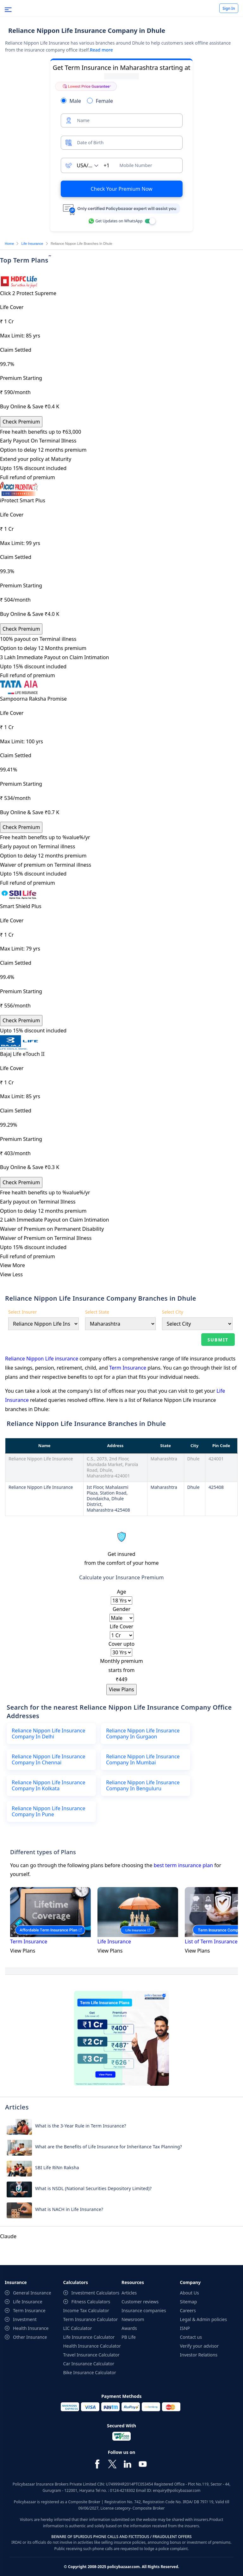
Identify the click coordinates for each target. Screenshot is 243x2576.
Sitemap (188, 2294)
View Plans (121, 1689)
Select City (172, 1312)
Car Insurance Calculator (89, 2356)
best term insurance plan (183, 1857)
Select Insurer (22, 1312)
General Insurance (32, 2285)
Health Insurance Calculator (92, 2338)
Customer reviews (140, 2294)
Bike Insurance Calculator (89, 2365)
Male (75, 101)
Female (104, 101)
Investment (25, 2311)
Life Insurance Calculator (89, 2329)
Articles (129, 2285)
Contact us (191, 2329)
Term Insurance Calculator (90, 2311)
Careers (188, 2303)
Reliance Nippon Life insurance (42, 1358)
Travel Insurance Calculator (91, 2347)
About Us (189, 2285)
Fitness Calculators (91, 2294)
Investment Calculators (96, 2285)
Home (9, 243)
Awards (129, 2320)
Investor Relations (199, 2347)
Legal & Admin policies (203, 2311)
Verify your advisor (199, 2338)
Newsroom (133, 2311)
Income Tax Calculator (86, 2303)
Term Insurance (127, 1367)
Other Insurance (30, 2329)
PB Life (129, 2329)
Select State (97, 1312)
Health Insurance (30, 2320)
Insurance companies (144, 2303)
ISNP (185, 2320)
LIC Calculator (77, 2320)
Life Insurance (32, 243)
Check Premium (21, 421)
